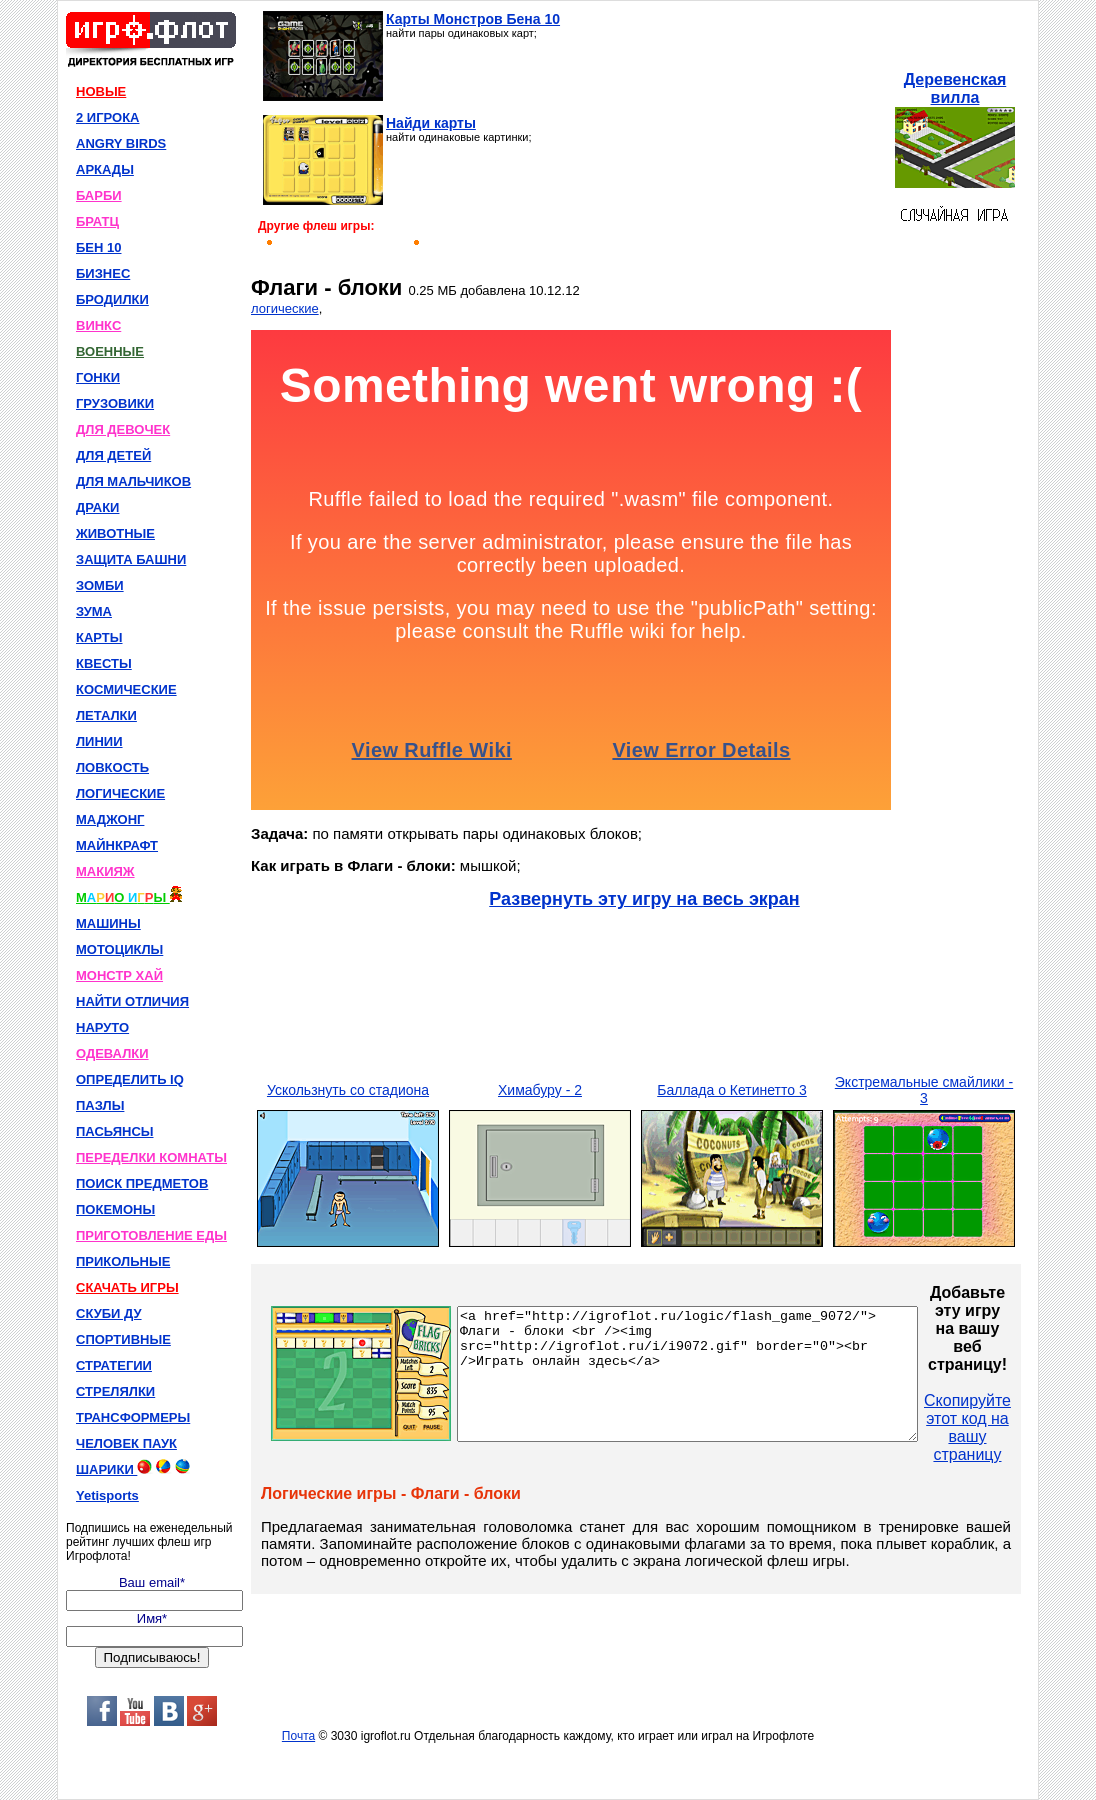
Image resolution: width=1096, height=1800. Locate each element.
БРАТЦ (97, 221)
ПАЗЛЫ (100, 1105)
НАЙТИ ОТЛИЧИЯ (132, 1001)
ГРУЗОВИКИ (115, 403)
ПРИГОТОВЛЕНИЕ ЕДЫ (151, 1235)
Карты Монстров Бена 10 (473, 19)
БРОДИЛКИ (112, 299)
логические (285, 308)
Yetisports (107, 1495)
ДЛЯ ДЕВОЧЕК (123, 429)
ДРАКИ (97, 507)
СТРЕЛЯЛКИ (115, 1391)
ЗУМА (94, 611)
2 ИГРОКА (108, 117)
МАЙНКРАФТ (117, 845)
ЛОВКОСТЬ (112, 767)
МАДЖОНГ (110, 819)
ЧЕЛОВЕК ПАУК (126, 1443)
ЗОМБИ (100, 585)
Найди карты (431, 123)
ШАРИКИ (133, 1468)
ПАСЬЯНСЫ (115, 1131)
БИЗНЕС (103, 273)
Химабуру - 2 (540, 1090)
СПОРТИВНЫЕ (123, 1339)
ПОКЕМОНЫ (115, 1209)
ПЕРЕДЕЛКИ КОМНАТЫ (151, 1157)
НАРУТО (102, 1027)
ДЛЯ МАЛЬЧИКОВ (133, 481)
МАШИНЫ (108, 923)
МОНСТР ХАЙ (119, 975)
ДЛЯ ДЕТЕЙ (113, 455)
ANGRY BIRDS (121, 143)
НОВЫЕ (101, 91)
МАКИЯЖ (105, 871)
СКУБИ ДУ (109, 1313)
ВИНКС (98, 325)
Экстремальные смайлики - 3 (924, 1090)
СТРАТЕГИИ (114, 1365)
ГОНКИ (98, 377)
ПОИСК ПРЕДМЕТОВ (142, 1183)
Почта (298, 1736)
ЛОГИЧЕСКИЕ (120, 793)
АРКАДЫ (105, 169)
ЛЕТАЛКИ (106, 715)
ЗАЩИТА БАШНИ (131, 559)
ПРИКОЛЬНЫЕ (123, 1261)
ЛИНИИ (99, 741)
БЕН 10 (98, 247)
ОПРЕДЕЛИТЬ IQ (130, 1079)
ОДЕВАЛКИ (112, 1053)
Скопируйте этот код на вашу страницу (1022, 1427)
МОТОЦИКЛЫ (119, 949)
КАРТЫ (99, 637)
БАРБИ (99, 195)
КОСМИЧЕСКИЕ (126, 689)
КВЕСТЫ (104, 663)
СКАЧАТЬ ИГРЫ (127, 1287)
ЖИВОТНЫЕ (115, 533)
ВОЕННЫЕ (110, 351)
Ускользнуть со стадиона (348, 1090)
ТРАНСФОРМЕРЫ (133, 1417)
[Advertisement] (725, 136)
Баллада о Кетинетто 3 (732, 1090)
